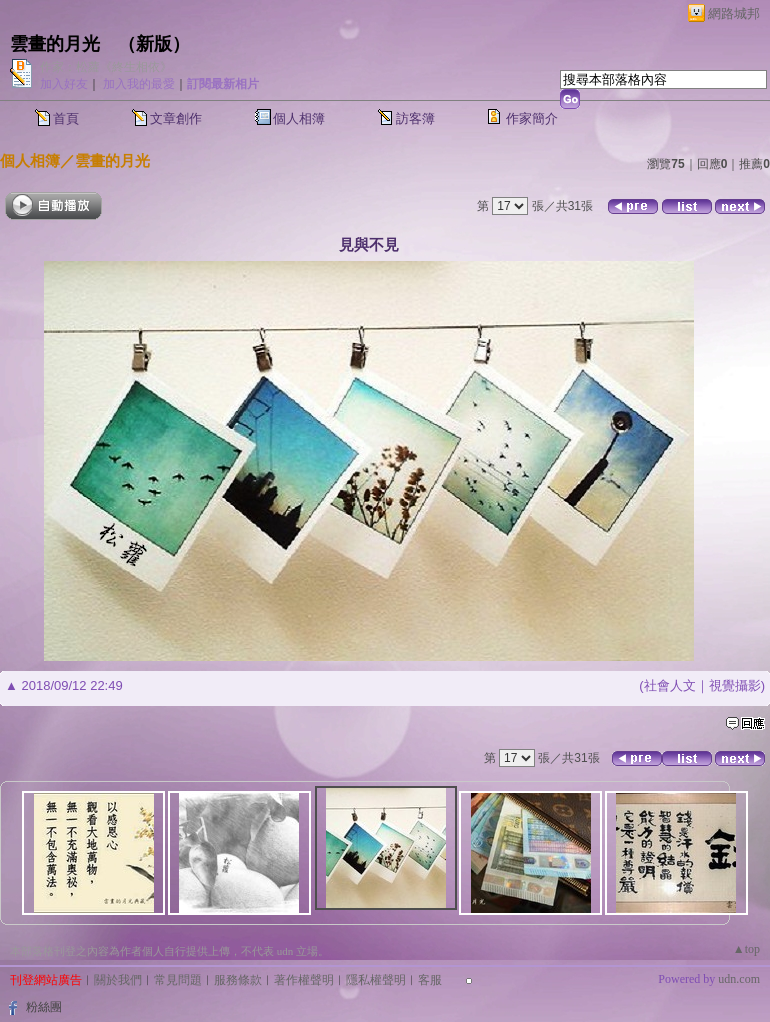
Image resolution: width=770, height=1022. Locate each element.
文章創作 (176, 118)
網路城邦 (734, 13)
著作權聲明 (304, 980)
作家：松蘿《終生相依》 (106, 67)
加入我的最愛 (139, 84)
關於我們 (118, 980)
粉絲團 (44, 1007)
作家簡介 (532, 118)
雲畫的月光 (55, 44)
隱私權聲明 (376, 980)
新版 (154, 44)
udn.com (739, 979)
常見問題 (178, 980)
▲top (746, 949)
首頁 (66, 118)
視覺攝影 (735, 685)
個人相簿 (299, 118)
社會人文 (670, 685)
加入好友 (64, 84)
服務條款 (238, 980)
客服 (430, 980)
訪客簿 (415, 118)
